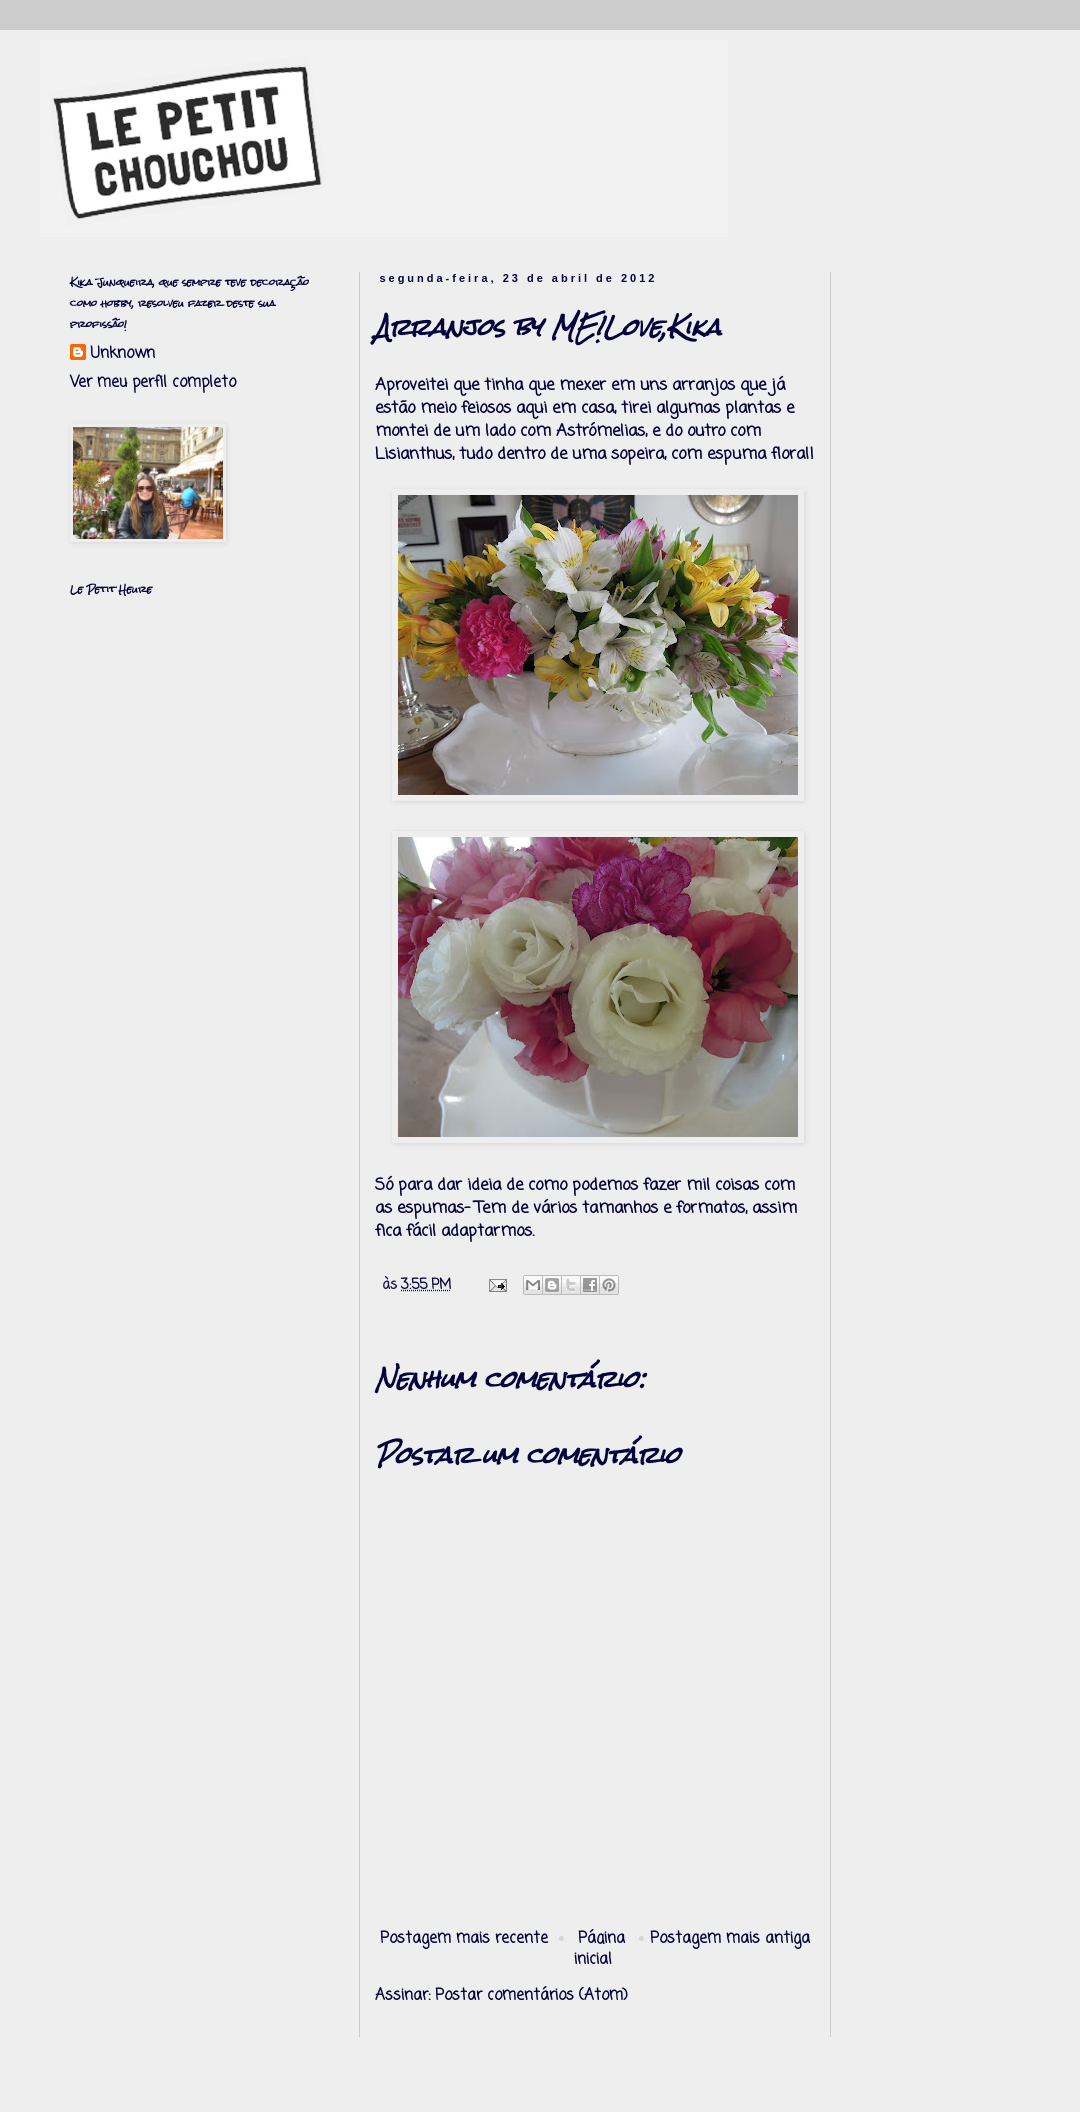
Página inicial (600, 1949)
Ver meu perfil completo (153, 383)
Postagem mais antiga (730, 1939)
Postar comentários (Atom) (531, 1996)
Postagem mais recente (464, 1939)
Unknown (122, 354)
